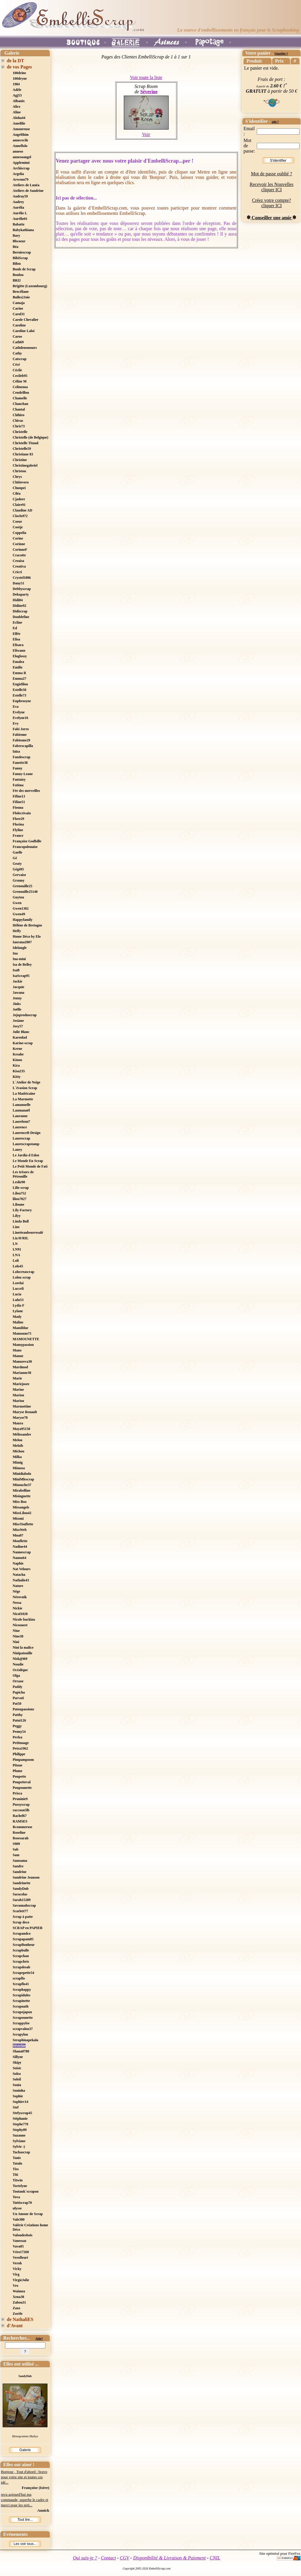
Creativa (19, 566)
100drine (19, 73)
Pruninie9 (20, 1799)
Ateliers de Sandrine (28, 191)
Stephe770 (20, 2124)
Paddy (17, 1687)
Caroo (17, 336)
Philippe (19, 1754)
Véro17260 (21, 2252)
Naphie (18, 1563)
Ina (15, 953)
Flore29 (18, 819)
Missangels (21, 1507)
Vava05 (18, 2246)
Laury (17, 1150)
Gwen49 (19, 914)
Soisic (17, 2068)
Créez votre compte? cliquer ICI (271, 203)
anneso (18, 151)
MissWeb (20, 1530)
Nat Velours (21, 1569)
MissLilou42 (22, 1513)
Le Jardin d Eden (26, 1155)
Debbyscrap (22, 589)
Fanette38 (20, 763)
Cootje (18, 527)
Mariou (18, 1401)
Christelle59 (22, 449)
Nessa (17, 1603)
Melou (17, 1440)
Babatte (18, 224)
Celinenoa (20, 387)
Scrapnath (20, 2006)
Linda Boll (21, 1221)
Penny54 (19, 1732)
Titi (15, 2175)
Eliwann (19, 650)
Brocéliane (21, 292)
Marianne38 (22, 1373)
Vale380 (18, 2219)
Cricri (17, 572)
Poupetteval (22, 1782)
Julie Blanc (21, 1032)
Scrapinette (21, 2001)
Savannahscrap (24, 1905)
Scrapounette (23, 2018)
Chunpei (19, 488)
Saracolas (20, 1894)
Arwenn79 (20, 179)
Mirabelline (21, 1490)
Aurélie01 (20, 219)
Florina (18, 824)
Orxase (18, 1681)
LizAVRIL (21, 1238)
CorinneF (20, 549)
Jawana (18, 992)
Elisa (16, 639)
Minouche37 (22, 1485)
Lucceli (18, 1289)
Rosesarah (20, 1838)
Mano (17, 1350)
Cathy (17, 353)
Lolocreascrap (23, 1272)
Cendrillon (21, 392)
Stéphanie (20, 2118)
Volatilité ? (281, 53)
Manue (18, 1356)
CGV (124, 2557)
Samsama (20, 1861)
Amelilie (19, 123)
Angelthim (21, 135)
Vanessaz (19, 2241)
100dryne (20, 78)
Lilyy (17, 1216)
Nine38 (18, 1636)
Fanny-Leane (23, 774)
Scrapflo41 (21, 1984)
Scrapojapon (22, 2012)
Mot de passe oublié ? (271, 173)
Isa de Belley (22, 964)
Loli (16, 1260)
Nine (16, 1631)
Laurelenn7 (21, 1121)
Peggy (17, 1726)
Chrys (17, 477)
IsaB (16, 970)
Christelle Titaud (25, 443)
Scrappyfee (21, 2023)
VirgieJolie (21, 2280)
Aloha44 (19, 118)
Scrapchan (21, 1956)
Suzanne (19, 2135)
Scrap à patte (23, 1917)
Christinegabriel (25, 465)
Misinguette (22, 1496)
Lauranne (20, 1116)
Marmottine (22, 1406)
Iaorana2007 (22, 942)
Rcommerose (22, 1827)
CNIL (215, 2557)
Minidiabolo (22, 1474)
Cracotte (19, 555)
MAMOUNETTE (26, 1339)
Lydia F (18, 1305)
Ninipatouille (22, 1653)
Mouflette (20, 1541)
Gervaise (19, 875)
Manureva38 (22, 1361)
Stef (16, 2107)
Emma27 (19, 678)
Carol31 (19, 314)
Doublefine (21, 617)
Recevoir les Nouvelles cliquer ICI (271, 187)
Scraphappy (22, 1989)
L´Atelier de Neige (26, 1082)
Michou (18, 1451)
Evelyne (19, 712)
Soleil (17, 2079)
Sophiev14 (20, 2102)
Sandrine (20, 1872)
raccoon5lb (21, 1810)
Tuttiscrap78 (22, 2203)
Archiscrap (21, 168)
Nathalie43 (21, 1580)
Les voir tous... (25, 2544)
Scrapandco (22, 1933)
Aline (17, 112)
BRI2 (17, 280)
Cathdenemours (25, 348)
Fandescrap (21, 757)
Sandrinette (21, 1883)
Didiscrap (20, 611)
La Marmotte (23, 1099)
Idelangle (20, 948)
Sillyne (18, 2057)
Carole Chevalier (25, 320)
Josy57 (18, 1026)
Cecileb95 (20, 376)
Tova (16, 2197)
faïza (16, 751)
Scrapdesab (21, 1967)
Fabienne (20, 735)
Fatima (18, 785)
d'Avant (15, 2325)
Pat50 (17, 1703)
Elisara (18, 645)
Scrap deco (21, 1922)
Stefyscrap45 (22, 2113)
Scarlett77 (20, 1911)
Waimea (19, 2291)
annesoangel (22, 157)
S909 (16, 1844)
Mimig (18, 1462)
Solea (17, 2074)
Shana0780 (21, 2051)
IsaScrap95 (21, 976)
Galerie (25, 2450)
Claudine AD (22, 510)
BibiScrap (20, 258)
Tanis (17, 2158)
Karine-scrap (23, 1043)
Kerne (17, 1049)
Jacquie (18, 987)
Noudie (18, 1664)
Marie (17, 1378)
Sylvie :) (19, 2147)
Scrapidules (21, 1995)
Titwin (18, 2180)
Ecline (17, 622)
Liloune (18, 1204)
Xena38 (18, 2297)
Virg (16, 2274)
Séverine (19, 2046)
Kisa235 (19, 1071)
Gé (15, 858)
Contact (108, 2557)
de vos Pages (19, 66)
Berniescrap (22, 252)
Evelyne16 (20, 718)
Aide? (39, 2338)
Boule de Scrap (24, 269)
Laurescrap (21, 1138)
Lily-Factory (22, 1210)
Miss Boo (20, 1502)
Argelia (18, 174)
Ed (15, 628)
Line (16, 1227)
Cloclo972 (20, 516)
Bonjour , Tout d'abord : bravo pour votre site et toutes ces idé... (24, 2477)
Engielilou (20, 684)
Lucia (17, 1294)
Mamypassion (23, 1345)
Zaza (16, 2308)
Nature (18, 1586)
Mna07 (18, 1535)
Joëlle (17, 1009)
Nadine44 (20, 1546)
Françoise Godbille (27, 841)
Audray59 (20, 196)
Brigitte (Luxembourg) (30, 286)
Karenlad (20, 1037)
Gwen (17, 903)
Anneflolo (20, 146)
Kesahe (18, 1054)
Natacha (19, 1575)
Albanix (19, 101)
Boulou (18, 275)
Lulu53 (18, 1300)
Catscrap (20, 359)
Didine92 (19, 606)
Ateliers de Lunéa (26, 185)
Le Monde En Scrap (28, 1161)
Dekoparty (21, 594)
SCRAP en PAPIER (27, 1928)
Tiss (16, 2169)
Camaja (19, 303)
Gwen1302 (21, 908)
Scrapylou (20, 2034)
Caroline (19, 325)
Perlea (17, 1737)
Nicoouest (20, 1625)
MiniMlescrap (23, 1479)
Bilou (17, 263)
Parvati (18, 1698)
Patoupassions (23, 1709)
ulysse (17, 2208)
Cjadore (19, 499)
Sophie (18, 2096)
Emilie (17, 667)
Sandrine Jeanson (26, 1877)
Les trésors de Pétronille (23, 1174)
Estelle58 (19, 690)
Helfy (17, 931)
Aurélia (18, 207)
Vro (15, 2286)
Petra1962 (20, 1748)
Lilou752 (19, 1193)
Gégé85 (18, 869)
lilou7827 (20, 1199)
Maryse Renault (25, 1412)
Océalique (20, 1670)
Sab (15, 1849)
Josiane (18, 1021)
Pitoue (17, 1765)
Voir (146, 134)
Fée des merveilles (26, 791)
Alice (16, 106)
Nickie (17, 1608)
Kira (16, 1065)
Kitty (17, 1077)
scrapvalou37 (23, 2029)
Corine (18, 538)
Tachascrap (21, 2152)
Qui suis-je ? (85, 2557)
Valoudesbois (22, 2235)
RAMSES (20, 1821)
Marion (18, 1395)
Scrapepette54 (23, 1973)
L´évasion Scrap (25, 1088)
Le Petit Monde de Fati (30, 1166)
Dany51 (18, 583)
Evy (16, 723)
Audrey (18, 202)
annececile (20, 140)
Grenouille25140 (25, 892)
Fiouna (18, 807)
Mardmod (20, 1367)
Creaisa (18, 561)
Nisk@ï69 (20, 1659)
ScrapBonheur (24, 1945)
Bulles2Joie (21, 297)
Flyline (18, 830)
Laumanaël (21, 1110)
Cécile (17, 370)
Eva (16, 707)
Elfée (16, 634)
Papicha (19, 1692)
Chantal (19, 409)
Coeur (17, 521)
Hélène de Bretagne (27, 925)
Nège (16, 1591)
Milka (17, 1457)
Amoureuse (21, 129)
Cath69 (18, 342)
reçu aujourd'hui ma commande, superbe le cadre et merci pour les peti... (24, 2499)
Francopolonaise (25, 847)
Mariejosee (21, 1384)
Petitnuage (21, 1743)
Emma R (19, 673)
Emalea (18, 662)
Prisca (17, 1793)
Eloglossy (20, 656)
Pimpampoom (23, 1760)
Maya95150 (21, 1429)
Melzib (18, 1446)
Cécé (16, 364)
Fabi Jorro (21, 729)
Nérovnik (20, 1597)
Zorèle (17, 2314)
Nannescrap (22, 1552)
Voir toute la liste (146, 77)
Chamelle (20, 398)
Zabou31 (19, 2302)
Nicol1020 (20, 1614)
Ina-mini (19, 959)
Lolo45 (18, 1266)
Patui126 (19, 1720)
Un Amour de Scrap (28, 2214)
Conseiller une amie (272, 217)
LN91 (17, 1249)
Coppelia (19, 533)
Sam (16, 1855)
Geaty (17, 864)
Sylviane (19, 2141)
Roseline (19, 1832)
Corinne (19, 544)
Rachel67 (20, 1816)
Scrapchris (21, 1961)
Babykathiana (23, 230)
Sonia (17, 2085)
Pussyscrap (21, 1804)
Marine (18, 1389)
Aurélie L (20, 213)
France (18, 835)
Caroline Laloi (23, 331)
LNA (16, 1255)
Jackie (17, 981)
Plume (17, 1771)
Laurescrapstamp (26, 1144)
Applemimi (21, 163)
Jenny (17, 998)
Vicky (17, 2269)
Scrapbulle (21, 1950)
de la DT (15, 60)
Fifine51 (19, 802)
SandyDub (21, 1889)
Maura (18, 1423)
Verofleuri (20, 2257)
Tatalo (17, 2163)
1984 (16, 84)
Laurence (20, 1127)
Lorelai (18, 1283)
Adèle (17, 90)
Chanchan (20, 404)
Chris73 (19, 426)
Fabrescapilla (23, 746)
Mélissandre (22, 1434)
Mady (17, 1317)
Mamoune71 (22, 1333)
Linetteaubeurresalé (28, 1232)
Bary (16, 235)
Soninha (19, 2090)
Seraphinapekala (25, 2040)
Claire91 (19, 505)
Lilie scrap (21, 1188)
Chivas (18, 421)
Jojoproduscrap (25, 1015)
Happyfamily (22, 920)
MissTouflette (23, 1524)
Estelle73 (19, 695)
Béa (15, 247)
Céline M (20, 381)
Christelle (20, 432)
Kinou (17, 1060)
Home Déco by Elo (27, 936)
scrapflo (19, 1978)
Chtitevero (21, 482)
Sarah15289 (22, 1900)
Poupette (19, 1776)
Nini (16, 1642)
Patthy (18, 1715)
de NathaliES (20, 2319)
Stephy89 (20, 2130)
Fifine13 (19, 796)
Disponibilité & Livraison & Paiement (169, 2557)
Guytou (18, 897)
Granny (18, 880)
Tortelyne (20, 2186)
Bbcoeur (19, 241)
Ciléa (17, 493)
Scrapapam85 (23, 1939)
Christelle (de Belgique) (30, 437)
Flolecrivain (22, 813)
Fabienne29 (21, 740)
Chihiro (18, 415)
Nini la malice (23, 1647)
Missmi (18, 1518)
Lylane (18, 1311)
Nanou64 (19, 1558)
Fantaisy (19, 779)
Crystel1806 (22, 578)
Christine (20, 460)
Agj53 (17, 95)
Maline (18, 1322)
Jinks (17, 1004)
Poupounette (22, 1788)
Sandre (18, 1866)
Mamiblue (20, 1328)
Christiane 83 (23, 454)
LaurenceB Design (26, 1133)
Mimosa (19, 1468)
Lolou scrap (22, 1277)
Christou (19, 471)
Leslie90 (19, 1182)
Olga (16, 1675)
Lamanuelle (22, 1105)
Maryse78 (20, 1418)
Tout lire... (25, 2520)
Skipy (17, 2062)
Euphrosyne (22, 701)
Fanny (17, 768)
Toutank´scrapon (26, 2191)
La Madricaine (24, 1093)
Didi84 (18, 600)
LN (15, 1244)
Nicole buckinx (24, 1619)
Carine (18, 308)
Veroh (17, 2263)
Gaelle (17, 852)
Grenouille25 (22, 886)
